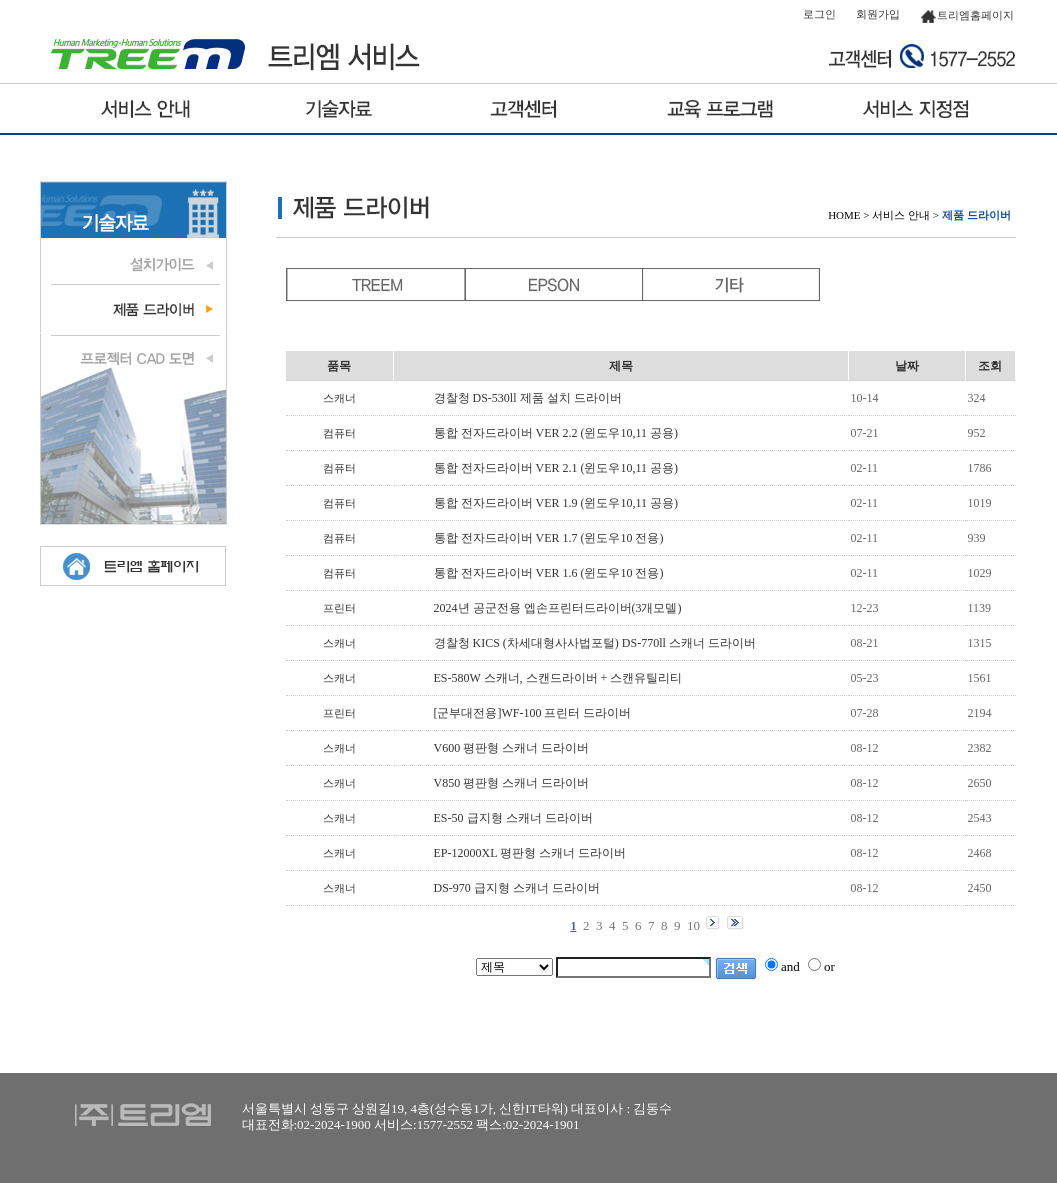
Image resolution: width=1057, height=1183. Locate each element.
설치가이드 (133, 263)
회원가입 (878, 14)
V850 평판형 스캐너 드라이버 (512, 783)
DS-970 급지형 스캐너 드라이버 (517, 888)
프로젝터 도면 (133, 356)
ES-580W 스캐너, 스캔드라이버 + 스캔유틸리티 (558, 678)
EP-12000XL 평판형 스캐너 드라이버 (530, 853)
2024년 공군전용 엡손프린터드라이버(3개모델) (558, 608)
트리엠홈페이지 (967, 15)
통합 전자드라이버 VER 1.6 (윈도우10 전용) (549, 573)
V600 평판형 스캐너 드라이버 (512, 748)
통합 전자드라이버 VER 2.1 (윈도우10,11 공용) (556, 468)
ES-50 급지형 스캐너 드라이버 (513, 818)
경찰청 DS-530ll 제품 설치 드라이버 (528, 398)
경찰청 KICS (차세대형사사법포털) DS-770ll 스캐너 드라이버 (595, 643)
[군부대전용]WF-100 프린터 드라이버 (533, 713)
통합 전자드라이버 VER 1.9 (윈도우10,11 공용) (556, 503)
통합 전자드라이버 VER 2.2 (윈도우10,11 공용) (556, 433)
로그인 (819, 14)
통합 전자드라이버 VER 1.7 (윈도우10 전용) (549, 538)
